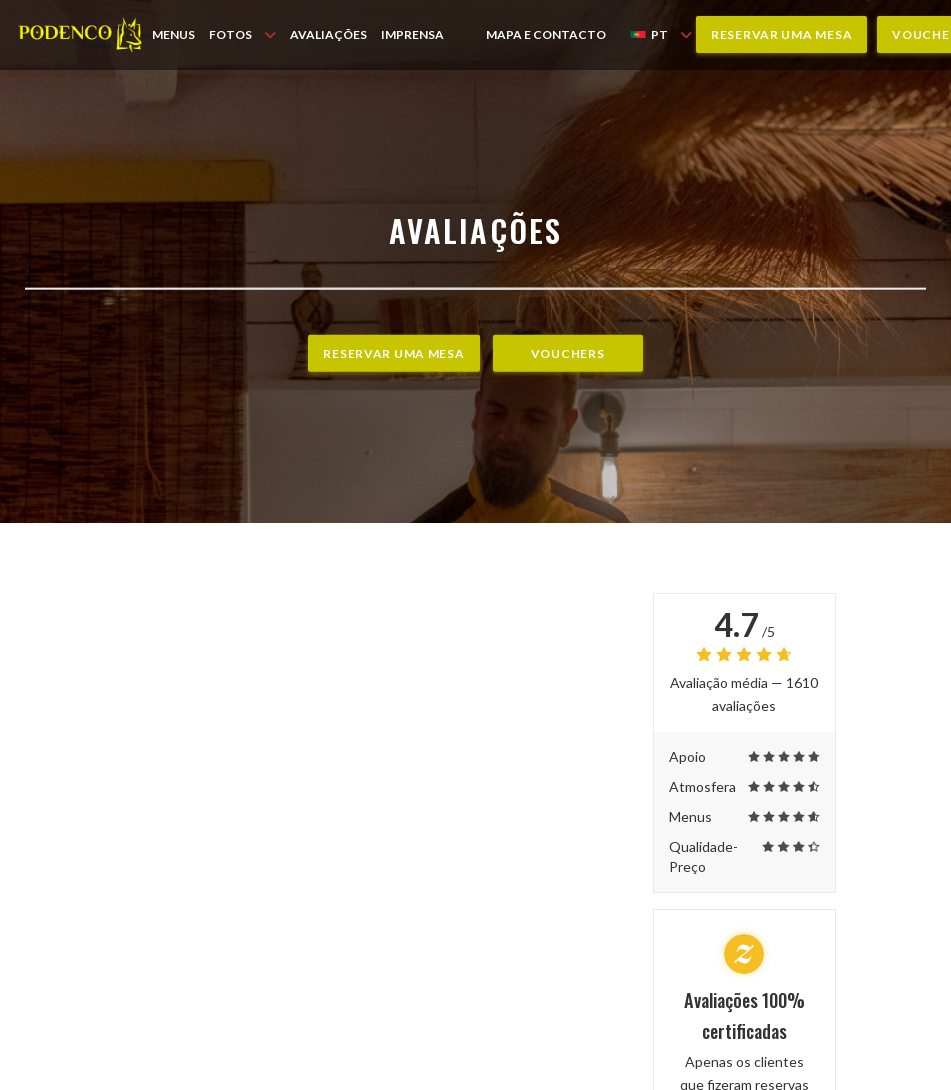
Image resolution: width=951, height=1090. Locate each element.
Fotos (242, 34)
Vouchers (568, 353)
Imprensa (412, 34)
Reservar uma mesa (781, 34)
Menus (173, 34)
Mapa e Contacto (546, 34)
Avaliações (328, 34)
